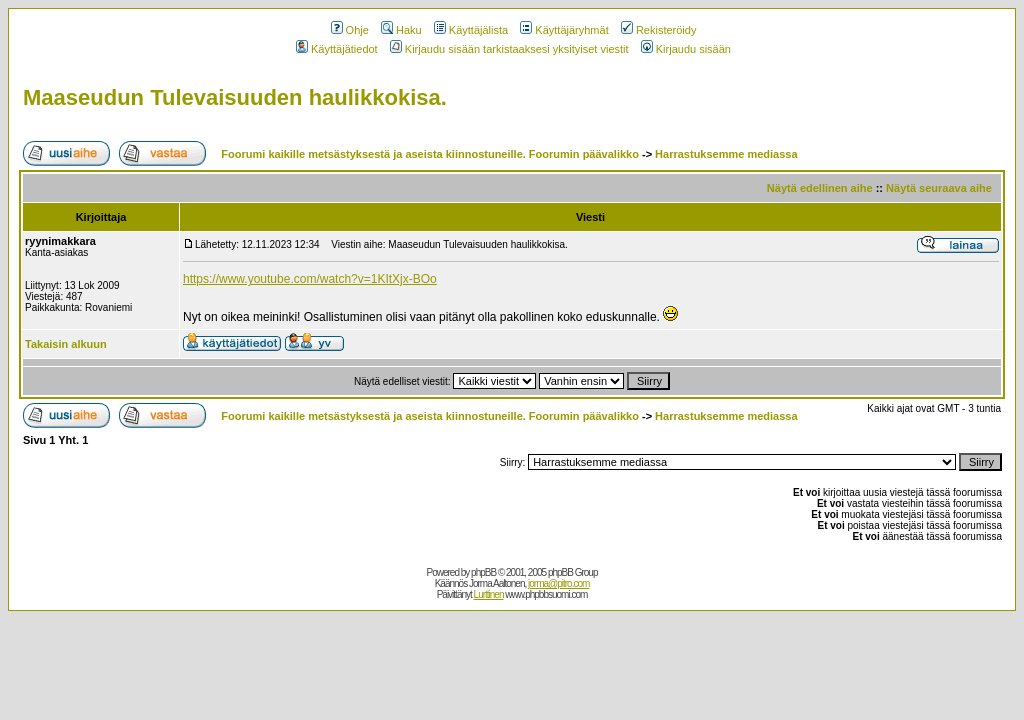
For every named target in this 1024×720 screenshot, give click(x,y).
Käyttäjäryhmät (564, 30)
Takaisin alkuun (66, 344)
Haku (401, 30)
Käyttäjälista (471, 30)
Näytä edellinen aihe (820, 188)
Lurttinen (489, 594)
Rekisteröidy (659, 30)
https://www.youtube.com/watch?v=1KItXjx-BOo (310, 279)
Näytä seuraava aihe (939, 188)
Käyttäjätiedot (337, 49)
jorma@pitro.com (558, 583)
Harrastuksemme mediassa (726, 154)
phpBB (483, 572)
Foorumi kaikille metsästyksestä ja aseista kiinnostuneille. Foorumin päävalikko (430, 154)
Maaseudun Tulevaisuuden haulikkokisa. (235, 97)
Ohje (350, 30)
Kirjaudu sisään (686, 49)
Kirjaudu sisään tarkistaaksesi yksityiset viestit (509, 49)
